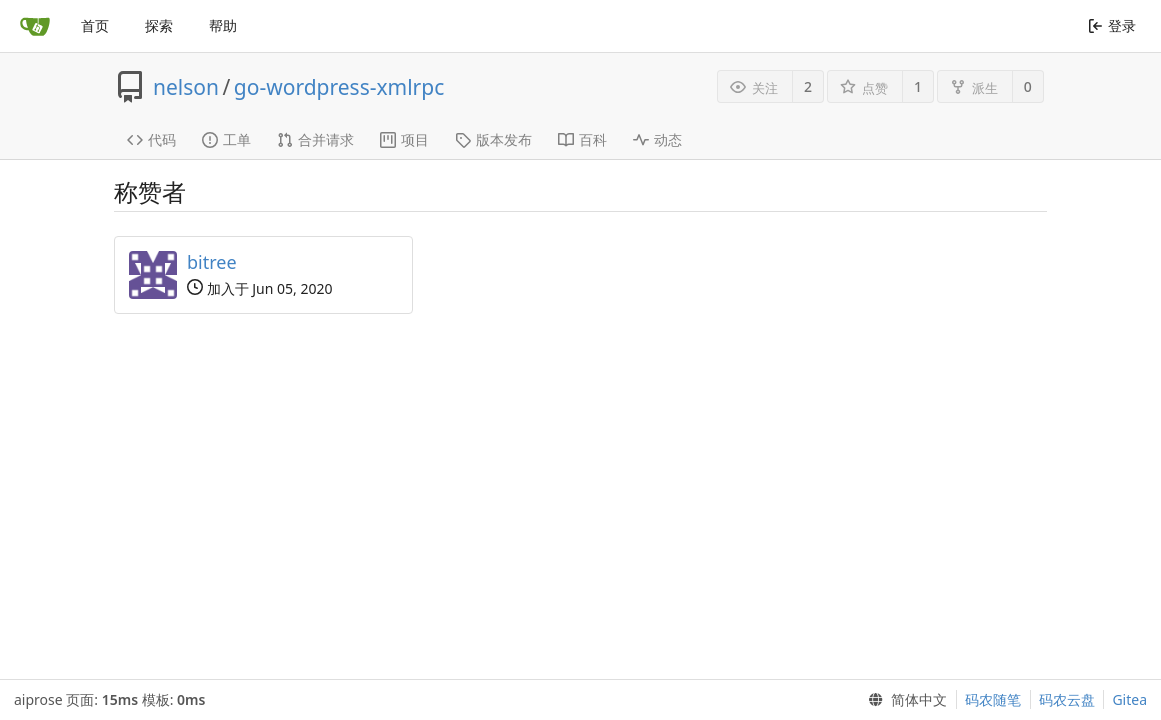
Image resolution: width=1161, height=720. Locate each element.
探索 (159, 25)
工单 (226, 139)
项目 (404, 139)
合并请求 (315, 139)
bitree (212, 262)
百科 (582, 139)
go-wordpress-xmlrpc (339, 87)
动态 (657, 139)
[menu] (904, 700)
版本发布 (493, 139)
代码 (151, 139)
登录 (1111, 25)
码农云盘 (1067, 699)
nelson (186, 87)
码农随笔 (993, 699)
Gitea (1129, 699)
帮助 (223, 25)
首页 (95, 25)
